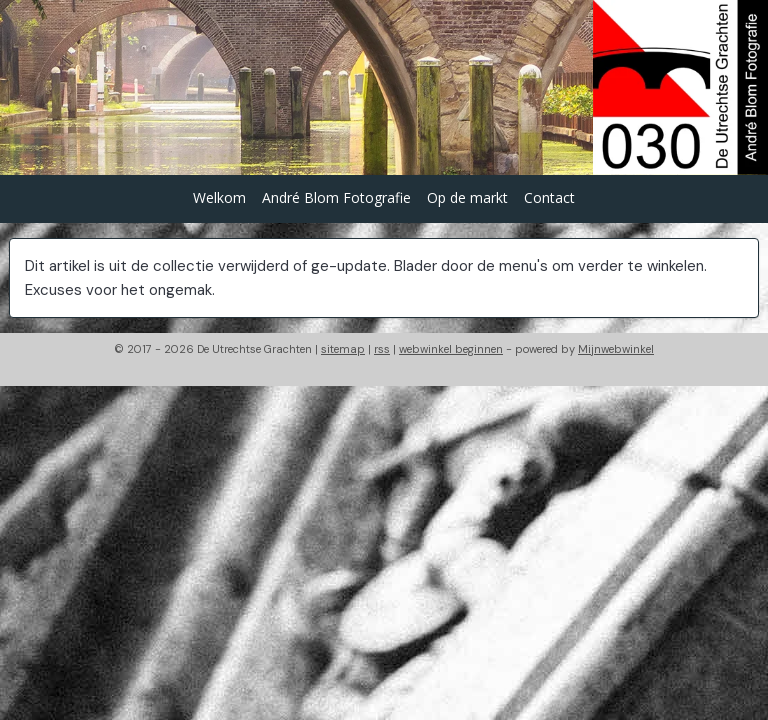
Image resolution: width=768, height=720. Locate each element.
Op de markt (467, 197)
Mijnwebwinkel (616, 349)
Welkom (219, 197)
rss (382, 349)
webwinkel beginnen (451, 349)
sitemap (343, 349)
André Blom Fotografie (336, 197)
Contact (549, 197)
